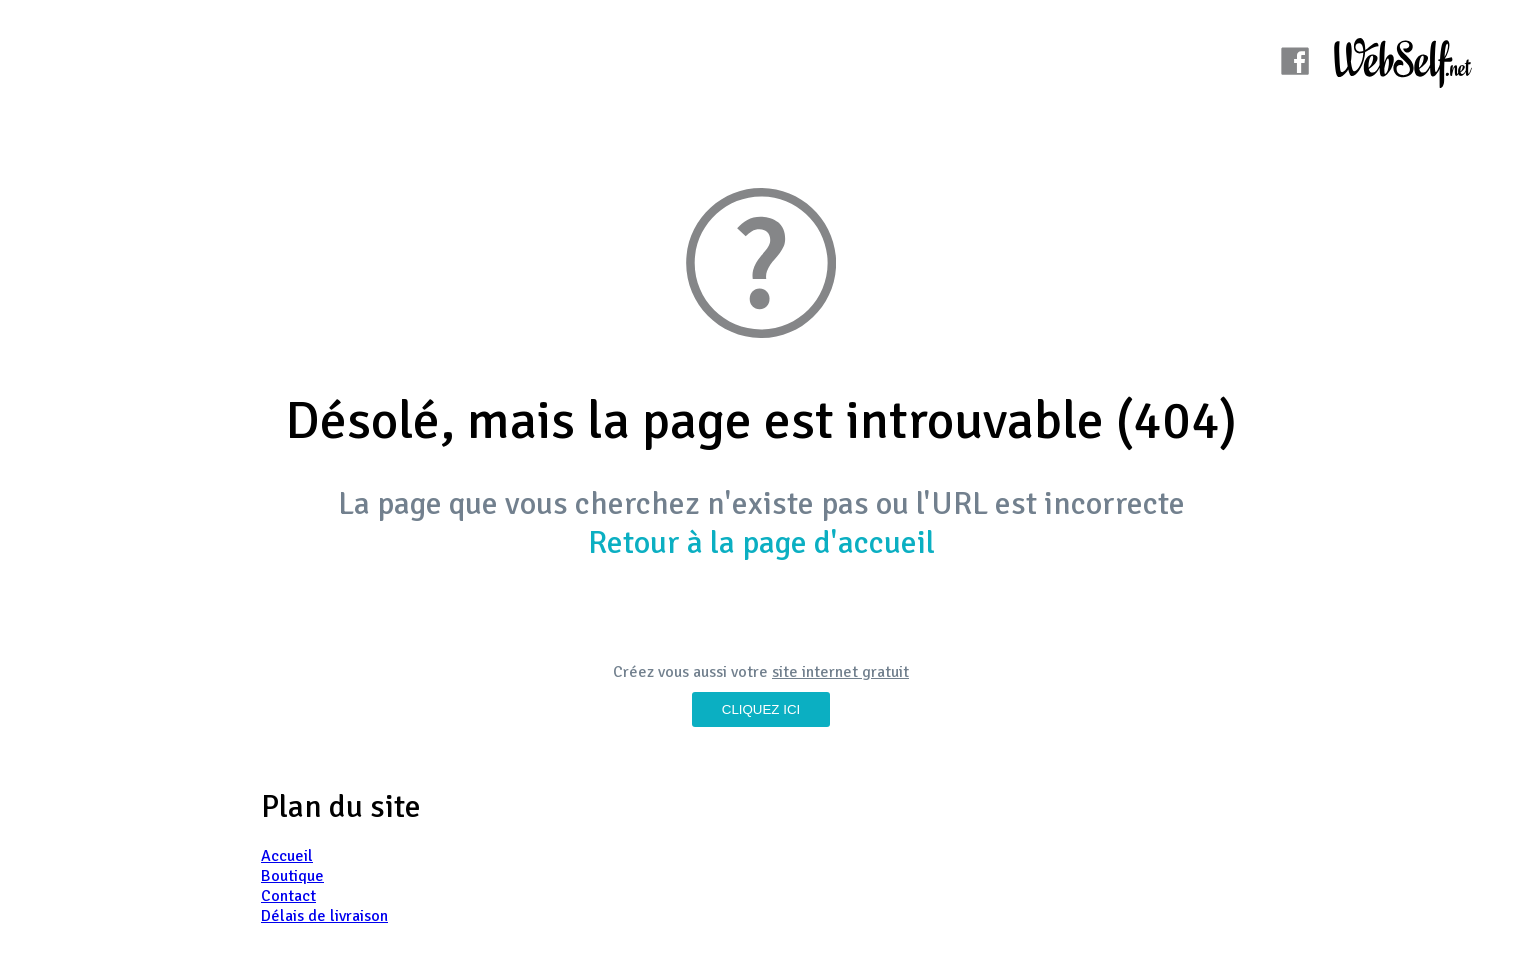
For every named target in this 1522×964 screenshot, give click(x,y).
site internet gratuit (840, 672)
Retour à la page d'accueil (761, 542)
